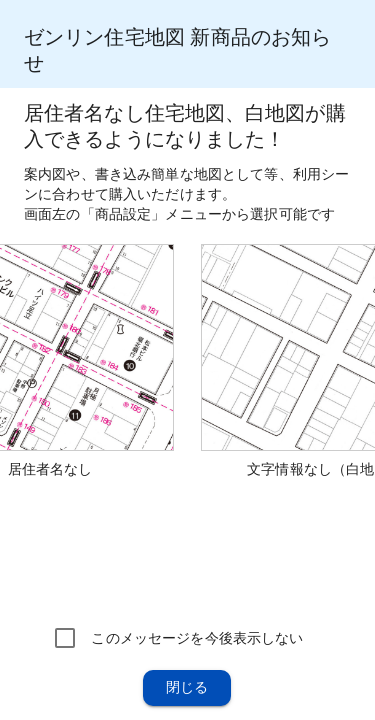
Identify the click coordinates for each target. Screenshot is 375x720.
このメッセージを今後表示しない (197, 638)
